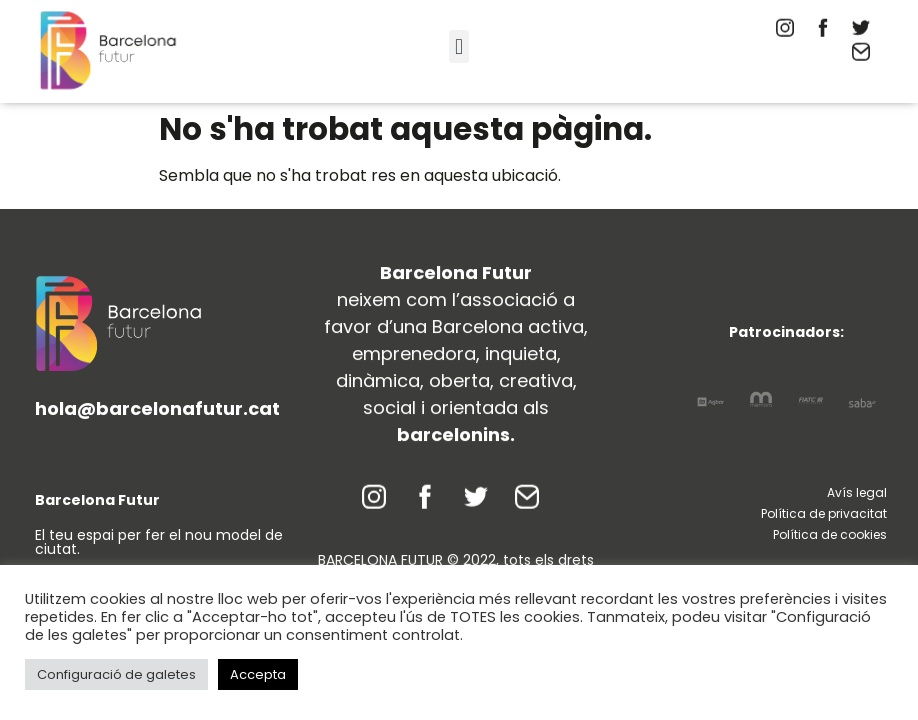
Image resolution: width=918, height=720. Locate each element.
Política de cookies (830, 534)
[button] (458, 46)
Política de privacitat (824, 513)
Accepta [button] (258, 674)
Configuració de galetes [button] (116, 674)
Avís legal (857, 492)
